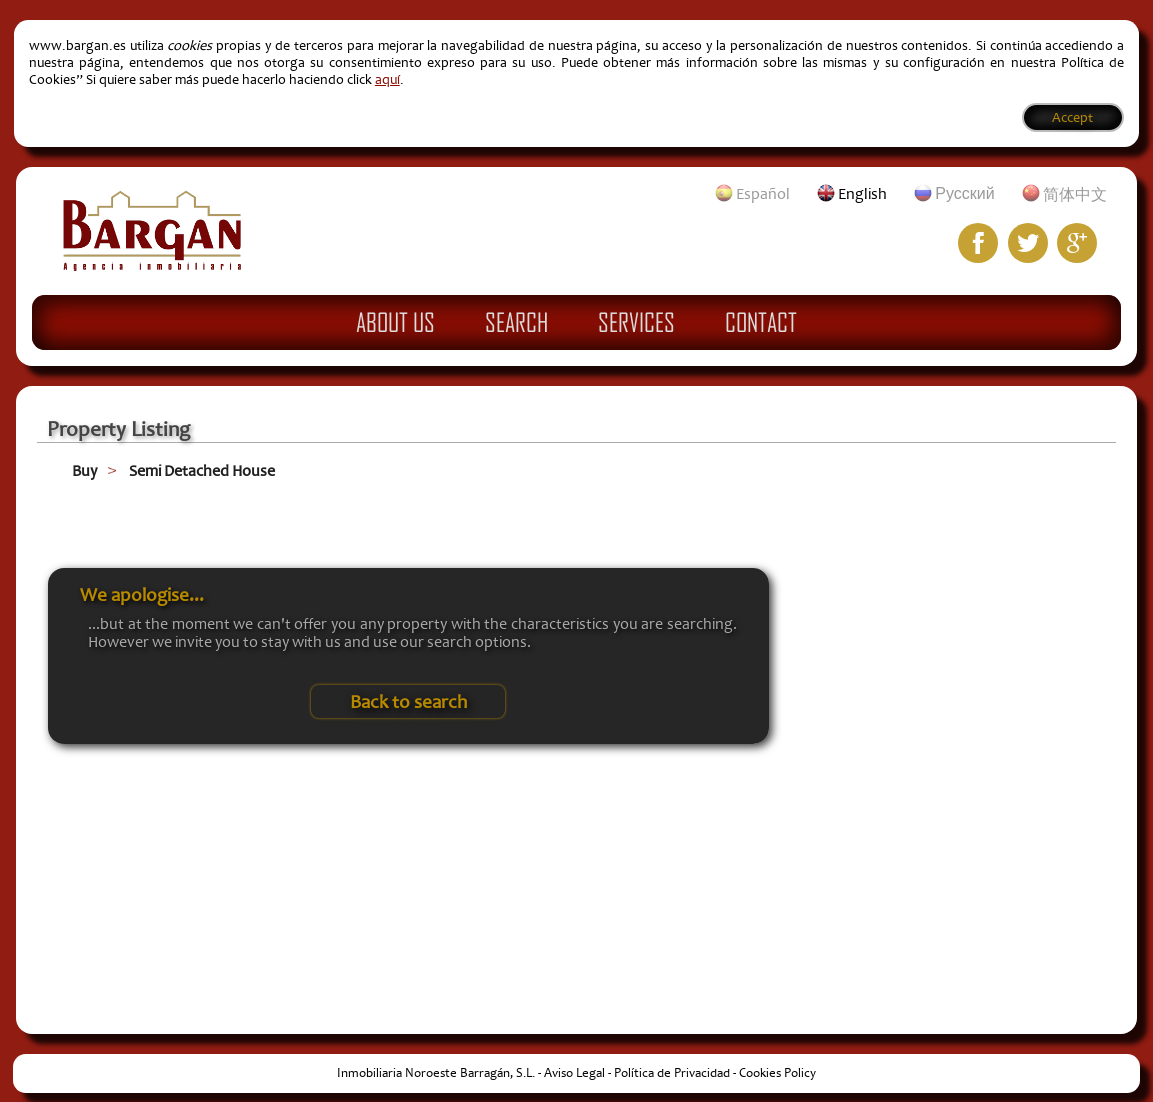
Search (516, 322)
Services (636, 322)
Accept (1072, 117)
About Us (395, 322)
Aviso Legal (574, 1073)
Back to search (408, 702)
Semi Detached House (202, 471)
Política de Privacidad (672, 1073)
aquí (387, 79)
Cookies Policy (777, 1073)
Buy (84, 471)
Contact (761, 322)
